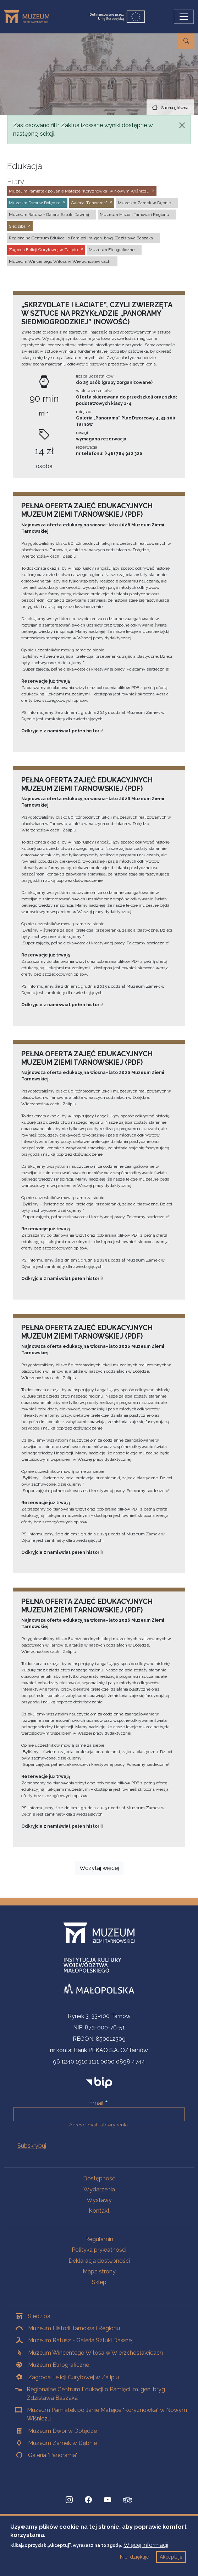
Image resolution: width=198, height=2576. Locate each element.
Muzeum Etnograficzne (58, 2364)
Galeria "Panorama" (52, 2455)
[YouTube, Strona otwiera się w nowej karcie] (107, 2500)
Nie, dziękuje (134, 2561)
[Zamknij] (182, 125)
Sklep (99, 2282)
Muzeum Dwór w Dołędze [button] (34, 202)
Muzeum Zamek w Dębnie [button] (144, 202)
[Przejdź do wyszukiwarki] (186, 41)
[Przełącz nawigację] (184, 17)
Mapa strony (99, 2271)
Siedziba (39, 2316)
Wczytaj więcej (99, 1868)
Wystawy (99, 2200)
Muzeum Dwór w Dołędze (62, 2431)
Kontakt (99, 2210)
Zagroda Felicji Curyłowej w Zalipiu (73, 2377)
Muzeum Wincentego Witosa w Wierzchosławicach (95, 2352)
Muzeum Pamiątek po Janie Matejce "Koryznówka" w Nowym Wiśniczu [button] (79, 191)
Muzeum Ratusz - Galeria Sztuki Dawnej (80, 2340)
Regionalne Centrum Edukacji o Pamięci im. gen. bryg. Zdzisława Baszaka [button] (81, 237)
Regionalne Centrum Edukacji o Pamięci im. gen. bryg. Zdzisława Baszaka (96, 2393)
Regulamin (99, 2239)
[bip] (99, 2082)
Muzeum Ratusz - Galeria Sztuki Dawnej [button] (49, 214)
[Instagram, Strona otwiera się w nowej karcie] (69, 2500)
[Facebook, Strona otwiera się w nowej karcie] (88, 2500)
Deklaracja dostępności (99, 2260)
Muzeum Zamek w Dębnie (62, 2443)
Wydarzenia (99, 2189)
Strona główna (174, 107)
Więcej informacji (145, 2549)
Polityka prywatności (99, 2249)
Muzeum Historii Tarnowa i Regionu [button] (134, 214)
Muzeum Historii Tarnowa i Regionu (74, 2328)
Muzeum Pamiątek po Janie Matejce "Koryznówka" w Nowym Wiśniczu (107, 2414)
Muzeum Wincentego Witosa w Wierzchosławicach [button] (59, 261)
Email (96, 2103)
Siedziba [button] (17, 226)
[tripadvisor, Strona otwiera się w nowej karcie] (128, 2500)
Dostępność (99, 2178)
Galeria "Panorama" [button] (89, 202)
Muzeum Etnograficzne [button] (111, 249)
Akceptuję (171, 2561)
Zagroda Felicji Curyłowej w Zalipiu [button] (43, 249)
